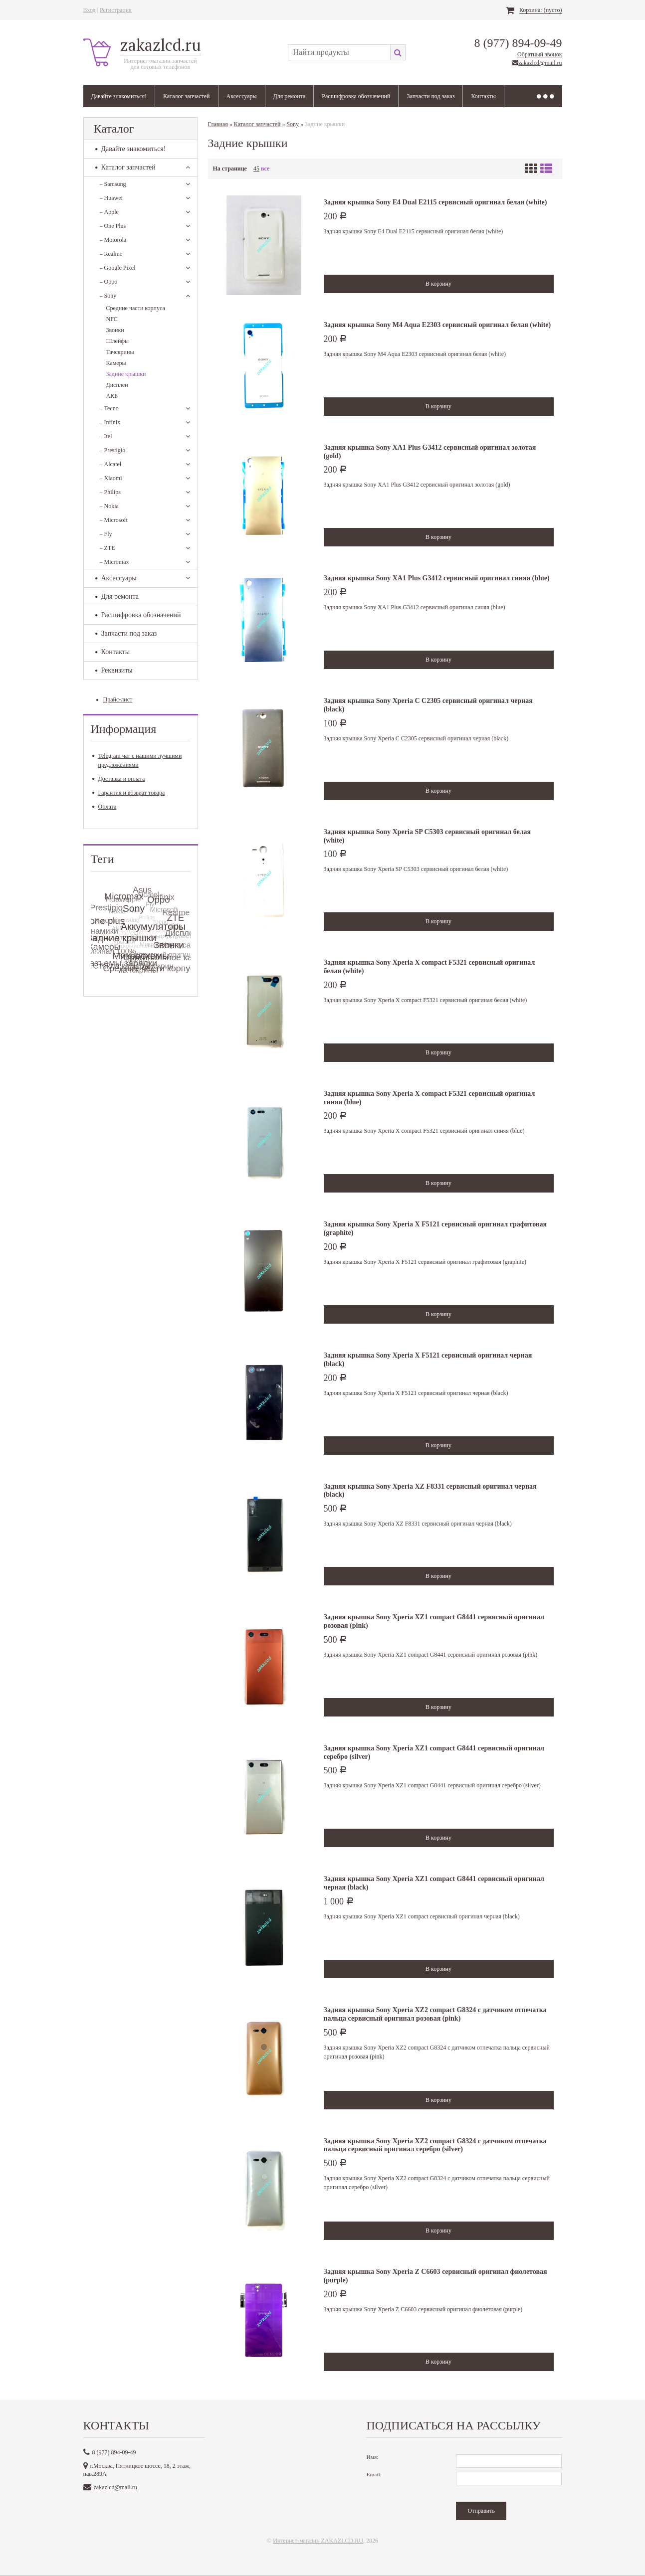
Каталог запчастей (186, 96)
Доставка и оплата (118, 778)
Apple (109, 211)
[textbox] (339, 52)
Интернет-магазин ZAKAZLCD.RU (318, 2540)
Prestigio (113, 450)
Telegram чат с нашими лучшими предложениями (137, 760)
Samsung (113, 183)
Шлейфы (117, 341)
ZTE (107, 547)
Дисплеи (117, 384)
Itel (106, 436)
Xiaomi (111, 478)
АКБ (112, 395)
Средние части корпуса (135, 308)
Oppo (109, 281)
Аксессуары (241, 96)
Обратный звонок (539, 54)
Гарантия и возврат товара (128, 792)
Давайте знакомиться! (119, 96)
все (265, 168)
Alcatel (111, 464)
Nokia (109, 506)
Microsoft (114, 519)
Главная (218, 124)
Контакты (483, 96)
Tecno (109, 408)
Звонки (115, 330)
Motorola (113, 239)
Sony (108, 295)
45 (256, 168)
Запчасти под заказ (430, 96)
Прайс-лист (118, 699)
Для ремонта (289, 96)
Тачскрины (120, 351)
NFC (112, 319)
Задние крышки (126, 373)
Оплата (104, 806)
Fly (106, 533)
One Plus (113, 225)
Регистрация (116, 9)
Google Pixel (118, 267)
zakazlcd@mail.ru (540, 62)
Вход (89, 9)
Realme (111, 253)
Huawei (111, 197)
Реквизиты (114, 670)
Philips (110, 492)
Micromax (114, 561)
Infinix (110, 422)
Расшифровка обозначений (356, 96)
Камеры (116, 362)
